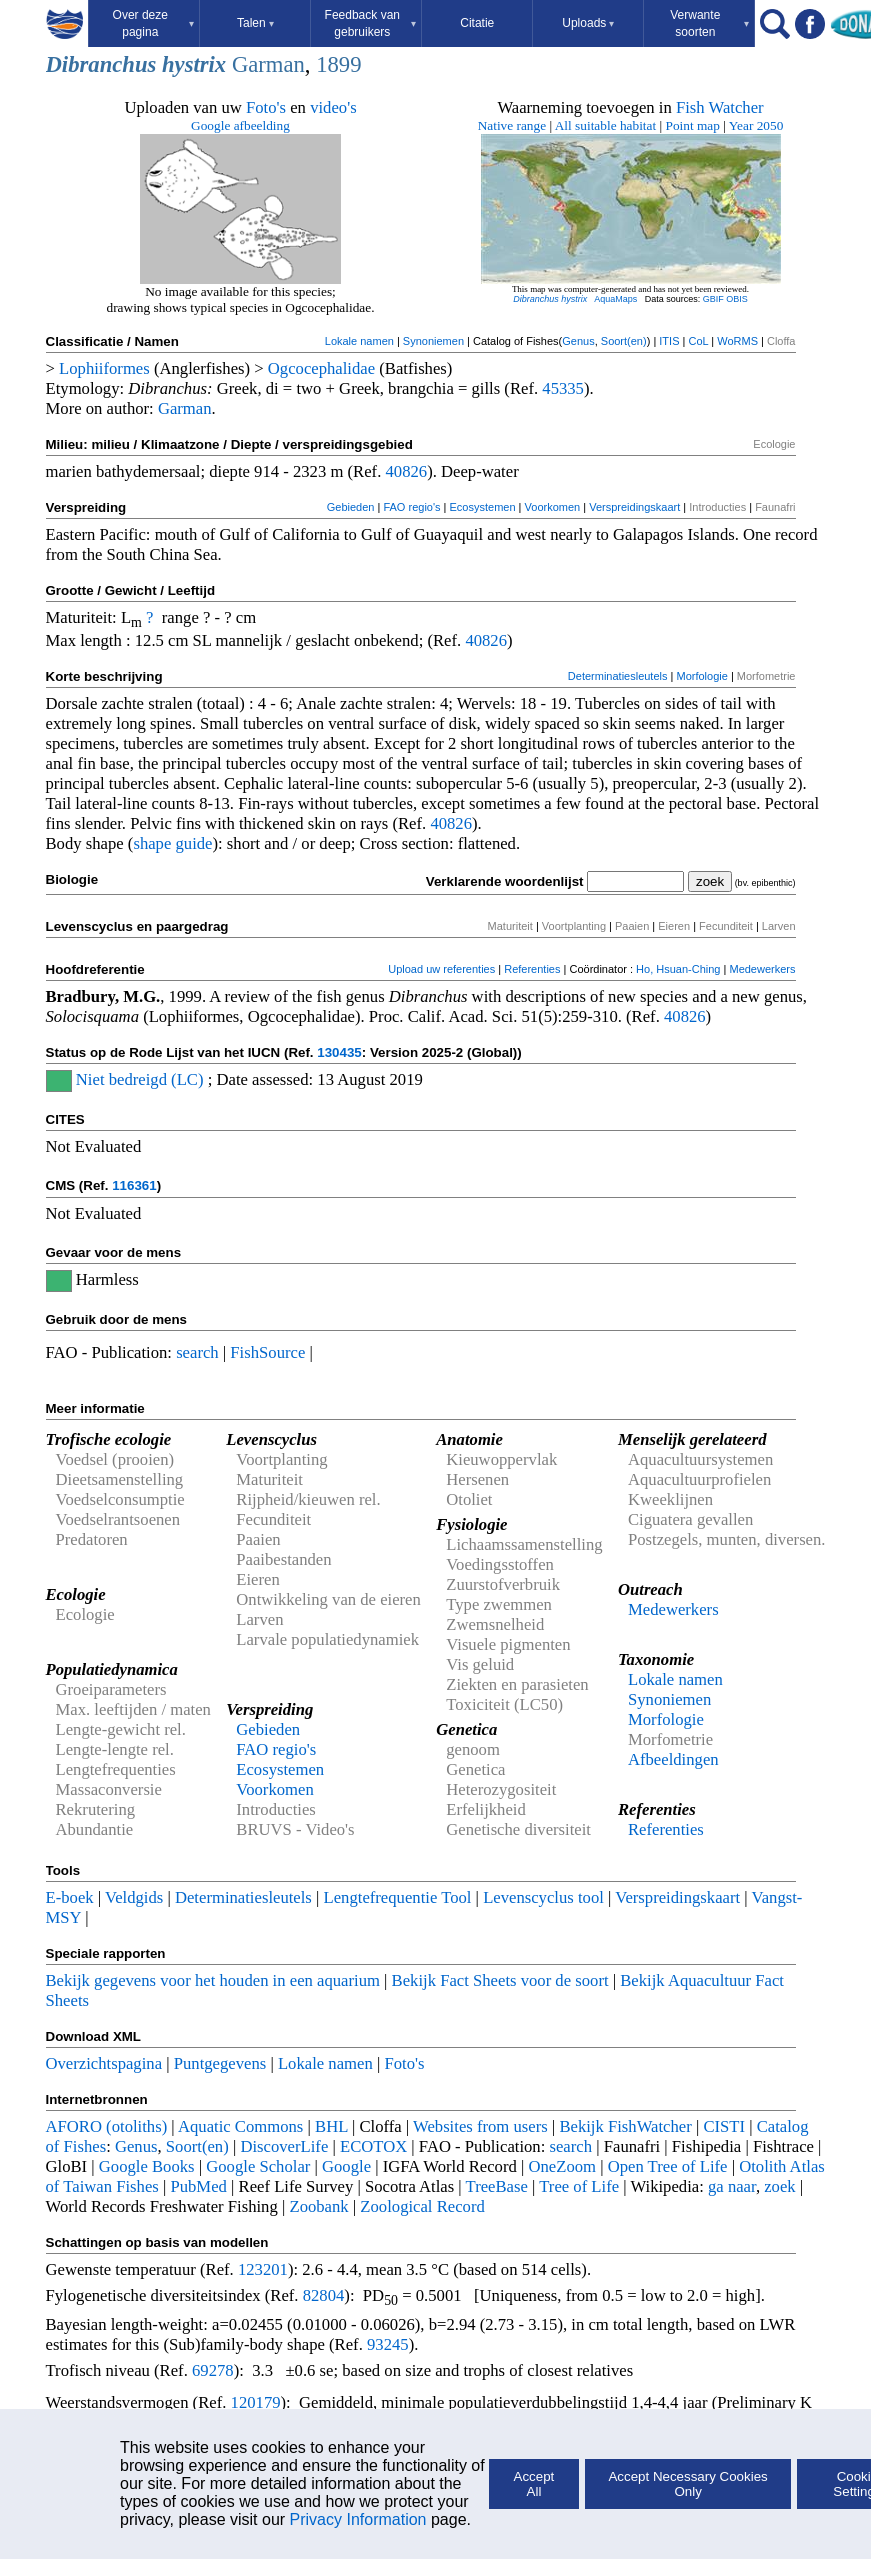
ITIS (669, 341)
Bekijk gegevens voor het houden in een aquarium (213, 1980)
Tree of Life (579, 2186)
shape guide (172, 843)
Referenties (532, 969)
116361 (134, 1185)
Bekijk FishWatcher (625, 2126)
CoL (698, 341)
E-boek (70, 1897)
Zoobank (318, 2206)
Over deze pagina (154, 23)
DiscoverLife (284, 2146)
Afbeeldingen (673, 1759)
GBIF (713, 299)
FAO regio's (411, 507)
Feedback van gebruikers (371, 23)
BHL (331, 2126)
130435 (339, 1052)
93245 (388, 2344)
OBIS (737, 299)
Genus (578, 341)
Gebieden (351, 507)
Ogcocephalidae (321, 368)
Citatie (477, 23)
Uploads (588, 23)
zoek (779, 2186)
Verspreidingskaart (634, 507)
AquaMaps (615, 299)
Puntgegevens (220, 2063)
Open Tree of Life (668, 2166)
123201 (263, 2269)
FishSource (267, 1352)
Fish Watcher (720, 107)
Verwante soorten (709, 23)
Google (346, 2166)
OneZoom (562, 2166)
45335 (563, 388)
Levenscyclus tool (543, 1897)
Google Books (147, 2166)
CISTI (724, 2126)
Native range (512, 125)
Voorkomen (553, 507)
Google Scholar (258, 2166)
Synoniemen (433, 341)
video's (333, 107)
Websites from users (480, 2126)
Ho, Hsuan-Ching (678, 969)
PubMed (198, 2186)
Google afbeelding (240, 125)
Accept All (534, 2484)
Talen (255, 23)
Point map (693, 125)
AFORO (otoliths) (107, 2126)
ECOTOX (373, 2146)
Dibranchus (101, 64)
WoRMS (737, 341)
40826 (406, 471)
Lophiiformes (104, 368)
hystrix (194, 64)
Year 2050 (756, 125)
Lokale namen (359, 341)
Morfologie (701, 676)
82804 (324, 2295)
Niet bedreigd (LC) (140, 1079)
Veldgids (134, 1897)
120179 (256, 2402)
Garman (268, 64)
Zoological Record (422, 2206)
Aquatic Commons (240, 2126)
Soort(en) (624, 341)
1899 (338, 64)
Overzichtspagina (104, 2063)
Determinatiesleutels (618, 676)
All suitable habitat (605, 125)
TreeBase (497, 2186)
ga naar (732, 2186)
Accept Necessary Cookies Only (687, 2484)
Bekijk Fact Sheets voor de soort (500, 1980)
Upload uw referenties (441, 969)
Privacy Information (358, 2519)
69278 (213, 2370)
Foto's (266, 107)
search (197, 1352)
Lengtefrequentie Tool (398, 1897)
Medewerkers (762, 969)
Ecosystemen (483, 507)
